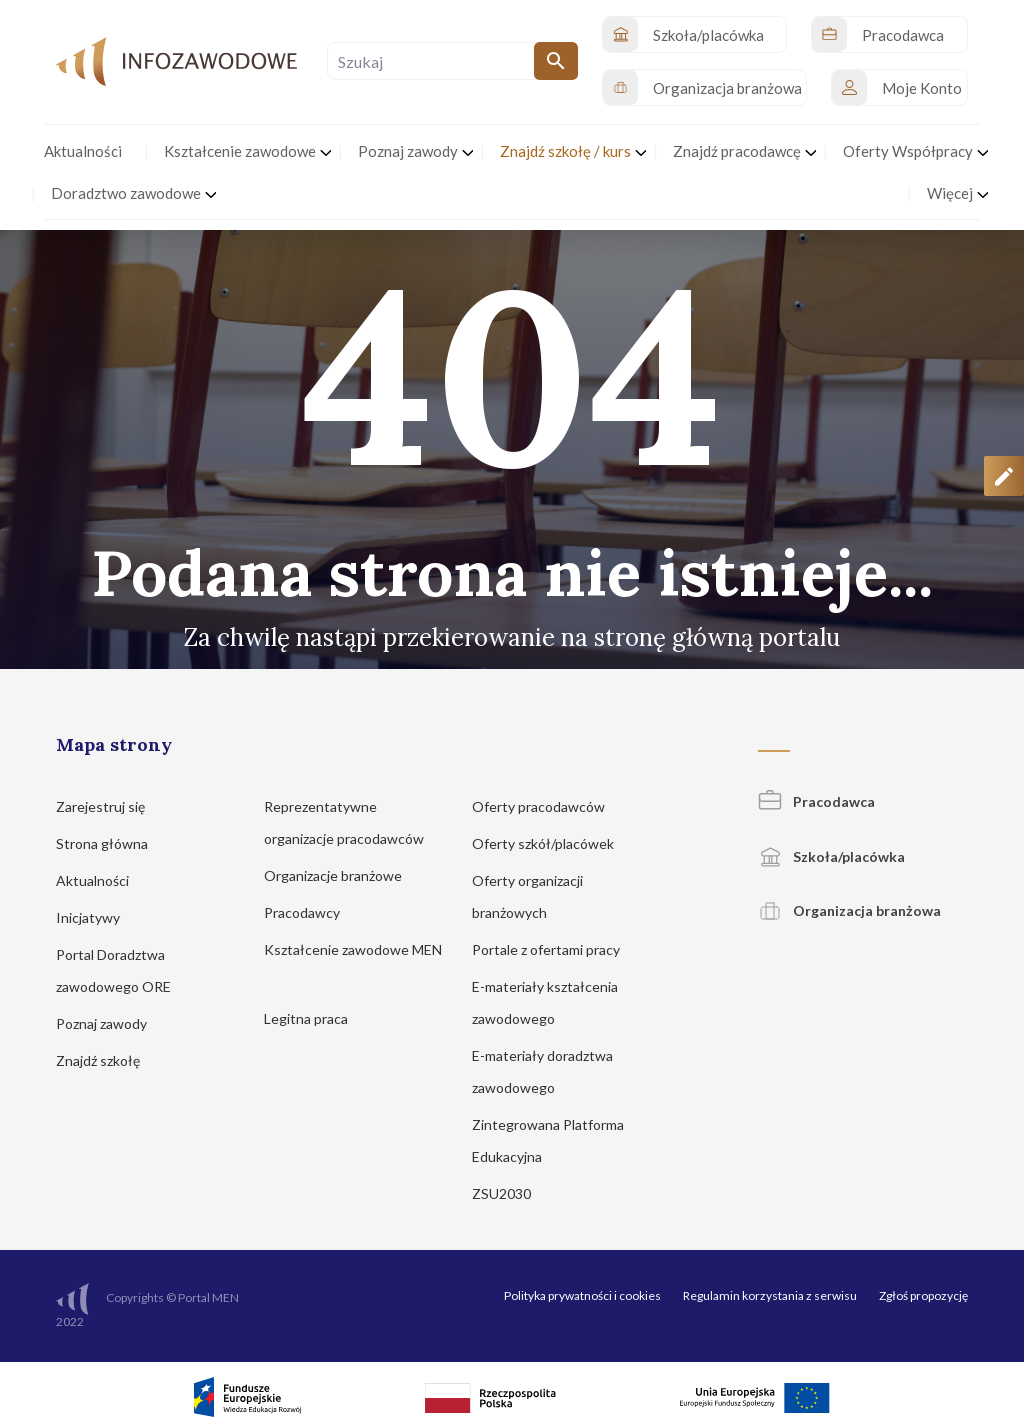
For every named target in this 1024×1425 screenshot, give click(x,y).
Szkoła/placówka (831, 856)
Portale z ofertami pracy (555, 949)
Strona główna (111, 843)
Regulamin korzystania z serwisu (770, 1295)
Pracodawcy (311, 912)
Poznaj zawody (111, 1023)
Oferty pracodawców (548, 806)
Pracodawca (816, 801)
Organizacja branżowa (849, 910)
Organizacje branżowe (342, 875)
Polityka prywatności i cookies (582, 1295)
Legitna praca (306, 1018)
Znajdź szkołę (107, 1060)
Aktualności (102, 880)
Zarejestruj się (110, 806)
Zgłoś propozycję (923, 1295)
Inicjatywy (97, 917)
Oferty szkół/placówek (552, 843)
